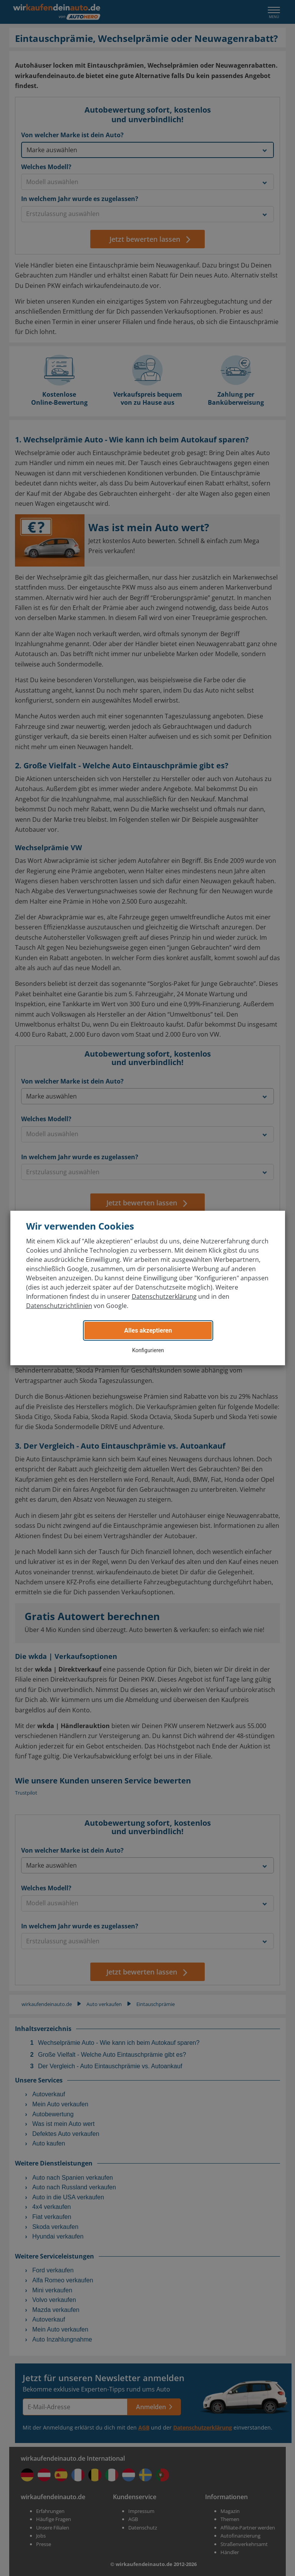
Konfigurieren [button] (148, 1350)
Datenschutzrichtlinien (59, 1305)
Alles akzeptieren (148, 1330)
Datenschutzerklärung (164, 1296)
